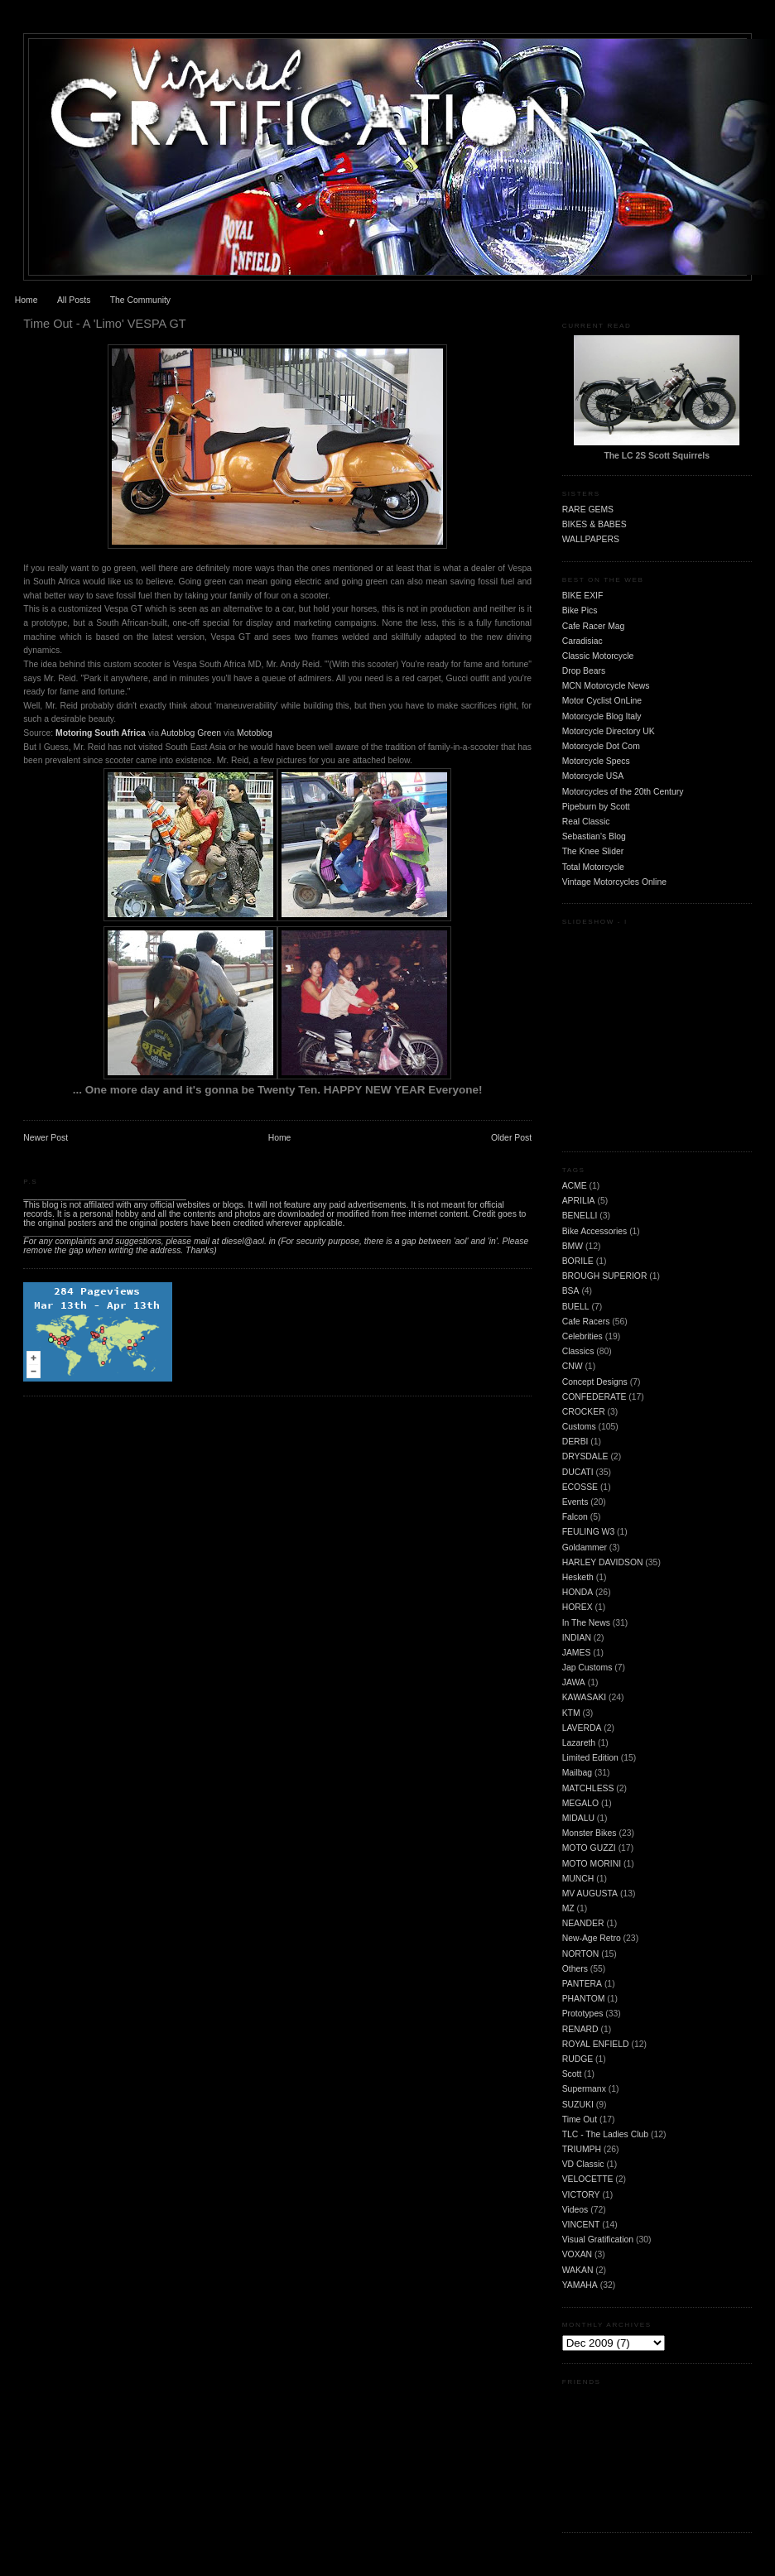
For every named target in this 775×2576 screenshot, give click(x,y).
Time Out (579, 2119)
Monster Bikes (589, 1833)
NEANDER (583, 1923)
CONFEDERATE (594, 1396)
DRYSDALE (585, 1456)
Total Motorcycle (593, 867)
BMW (572, 1246)
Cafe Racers (586, 1321)
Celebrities (582, 1336)
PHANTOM (583, 1998)
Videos (575, 2209)
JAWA (573, 1682)
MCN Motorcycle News (606, 685)
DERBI (575, 1441)
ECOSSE (580, 1487)
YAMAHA (580, 2285)
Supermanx (584, 2088)
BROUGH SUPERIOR (604, 1276)
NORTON (580, 1953)
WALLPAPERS (590, 539)
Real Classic (586, 821)
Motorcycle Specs (596, 761)
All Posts (73, 300)
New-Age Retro (591, 1938)
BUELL (576, 1306)
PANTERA (582, 1983)
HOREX (577, 1607)
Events (575, 1502)
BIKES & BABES (594, 524)
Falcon (575, 1516)
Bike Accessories (595, 1231)
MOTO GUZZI (589, 1848)
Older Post (511, 1137)
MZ (568, 1908)
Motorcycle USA (593, 776)
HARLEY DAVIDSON (602, 1562)
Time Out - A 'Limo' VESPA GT (104, 323)
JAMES (576, 1652)
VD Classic (583, 2164)
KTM (571, 1713)
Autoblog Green (192, 733)
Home (26, 300)
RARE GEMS (588, 509)
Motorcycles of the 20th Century (623, 791)
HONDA (578, 1592)
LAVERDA (582, 1728)
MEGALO (580, 1803)
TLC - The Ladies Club (605, 2134)
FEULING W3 (588, 1531)
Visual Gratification (597, 2239)
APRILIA (578, 1200)
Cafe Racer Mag (593, 626)
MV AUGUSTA (590, 1893)
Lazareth (578, 1742)
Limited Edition (590, 1757)
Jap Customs (587, 1667)
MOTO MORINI (591, 1863)
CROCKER (583, 1411)
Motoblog (254, 733)
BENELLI (580, 1215)
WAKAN (578, 2270)
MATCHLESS (588, 1788)
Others (575, 1968)
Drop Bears (584, 670)
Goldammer (584, 1547)
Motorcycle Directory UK (608, 731)
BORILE (578, 1261)
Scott (572, 2074)
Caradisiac (582, 641)
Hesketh (578, 1577)
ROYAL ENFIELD (595, 2044)
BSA (571, 1290)
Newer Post (45, 1137)
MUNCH (578, 1878)
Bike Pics (580, 610)
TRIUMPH (581, 2149)
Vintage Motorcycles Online (614, 882)
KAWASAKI (584, 1697)
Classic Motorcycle (598, 656)
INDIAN (576, 1637)
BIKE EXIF (583, 595)
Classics (578, 1351)
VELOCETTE (588, 2179)
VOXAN (577, 2254)
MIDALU (578, 1818)
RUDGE (578, 2059)
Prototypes (583, 2013)
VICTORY (581, 2194)
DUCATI (578, 1472)
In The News (586, 1622)
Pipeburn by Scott (596, 806)
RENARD (580, 2029)
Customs (579, 1426)
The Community (140, 300)
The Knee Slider (593, 851)
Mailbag (577, 1772)
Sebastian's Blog (594, 836)
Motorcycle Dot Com (601, 746)
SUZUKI (578, 2104)
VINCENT (581, 2224)
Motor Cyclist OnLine (602, 700)
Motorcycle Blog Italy (602, 716)
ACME (574, 1185)
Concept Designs (595, 1382)
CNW (572, 1366)
